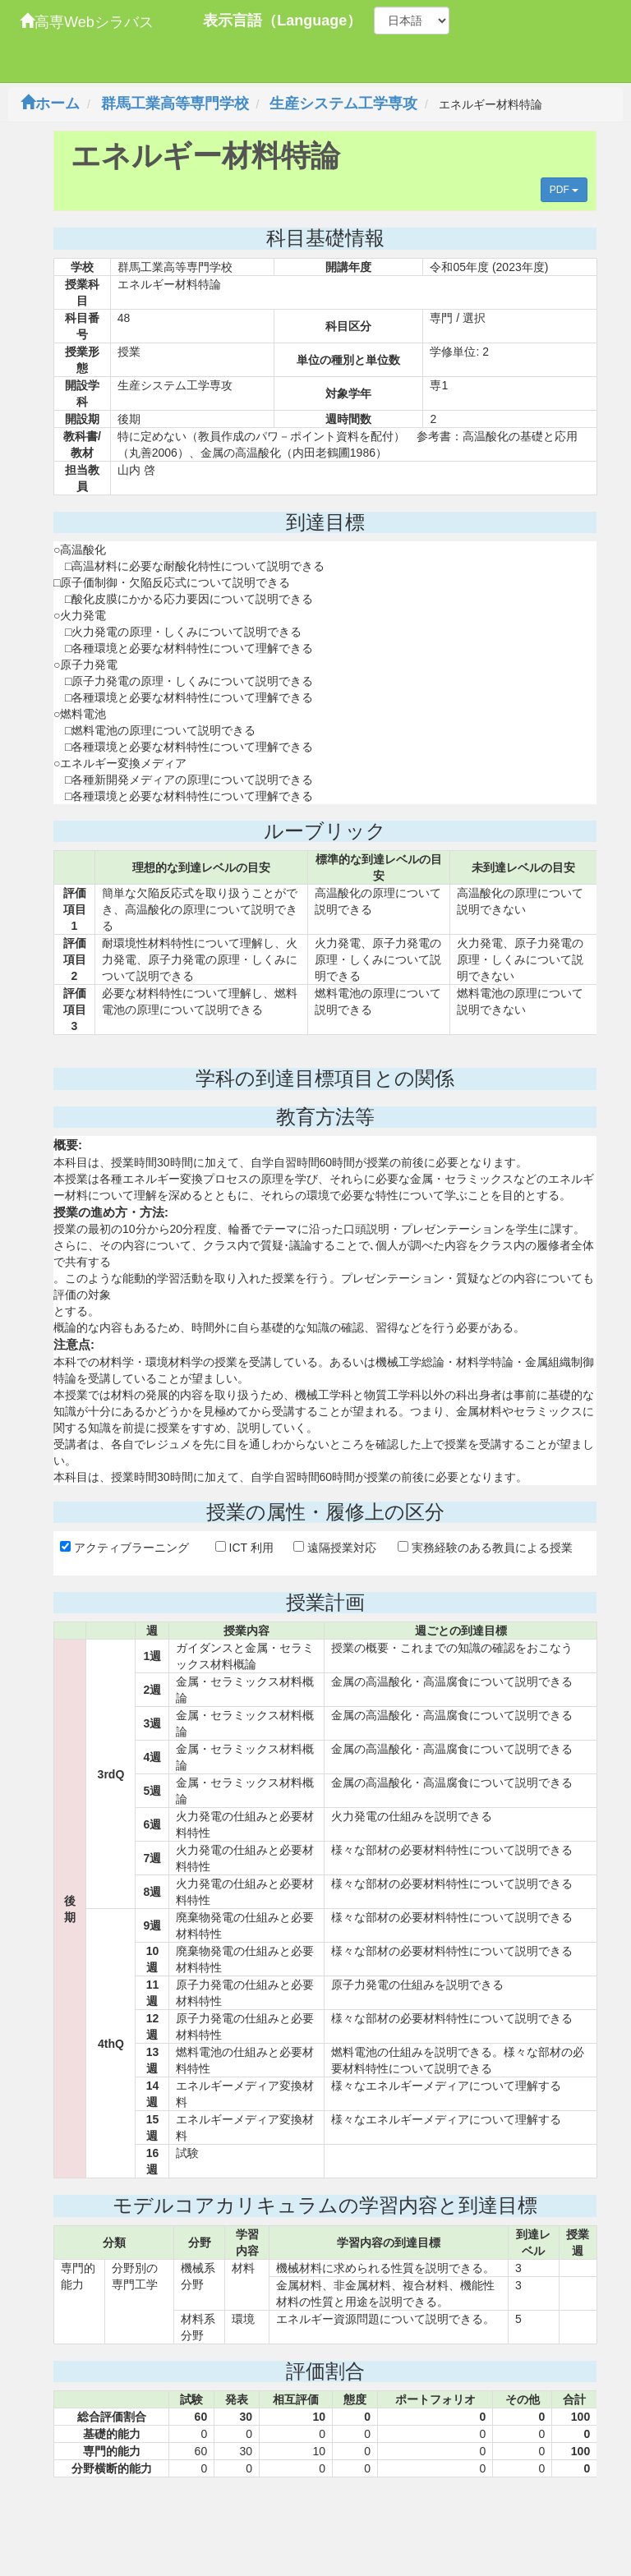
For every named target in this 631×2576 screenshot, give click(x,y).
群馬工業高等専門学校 (175, 103)
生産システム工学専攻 (343, 103)
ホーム (50, 103)
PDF (564, 190)
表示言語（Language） (282, 20)
